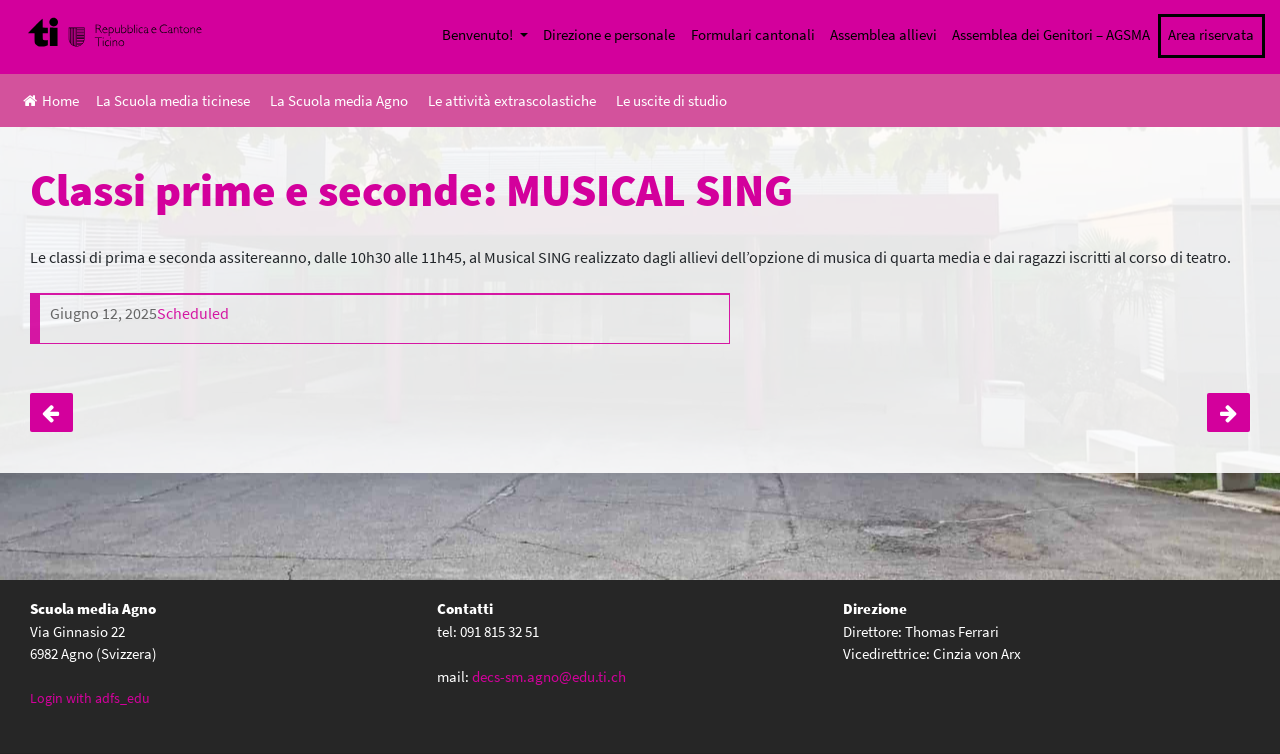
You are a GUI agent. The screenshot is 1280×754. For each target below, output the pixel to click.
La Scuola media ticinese (173, 100)
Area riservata (1211, 34)
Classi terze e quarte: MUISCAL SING (1228, 413)
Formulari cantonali (753, 34)
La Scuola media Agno (339, 100)
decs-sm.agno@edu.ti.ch (549, 676)
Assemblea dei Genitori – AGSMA (1051, 34)
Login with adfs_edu (90, 698)
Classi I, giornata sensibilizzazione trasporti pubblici (51, 413)
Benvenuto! (479, 34)
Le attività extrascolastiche (512, 100)
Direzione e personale (609, 34)
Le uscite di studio (671, 100)
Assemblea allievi (883, 34)
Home (51, 100)
